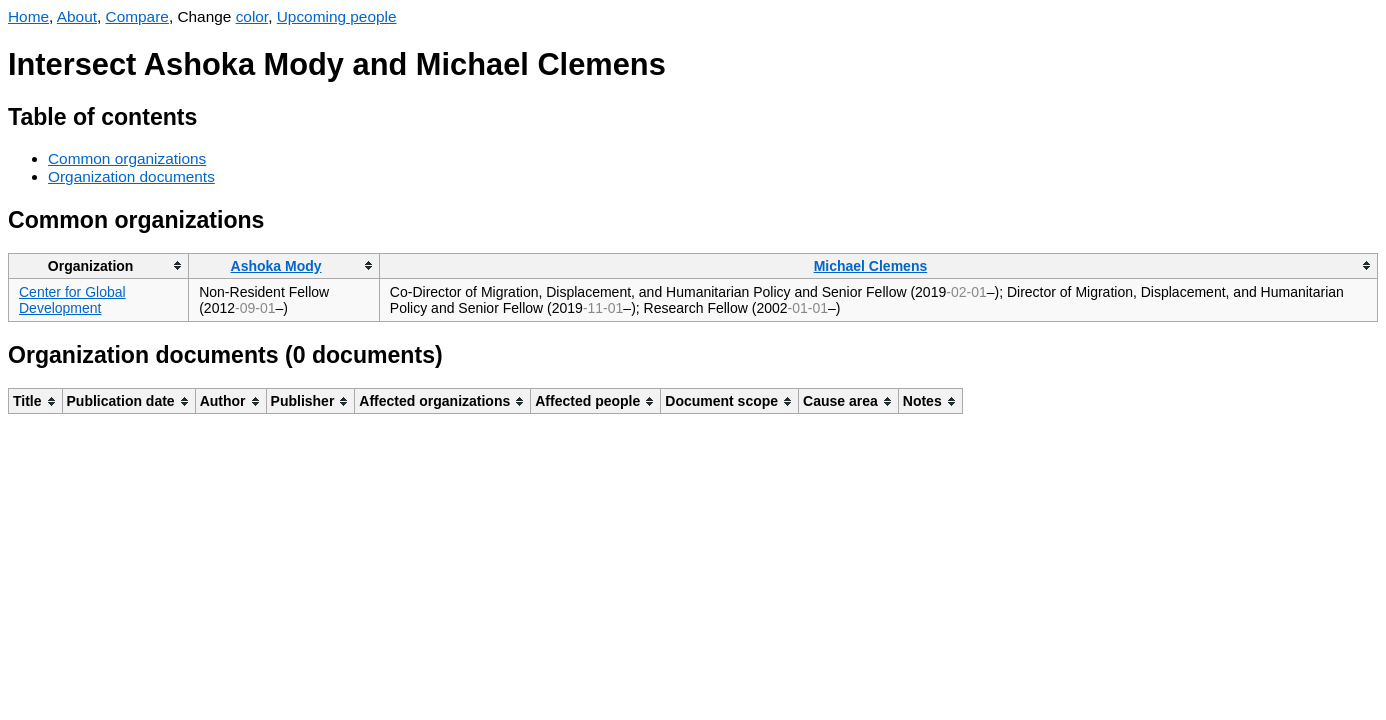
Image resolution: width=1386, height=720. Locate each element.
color (252, 16)
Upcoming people (337, 16)
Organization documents (131, 176)
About (77, 16)
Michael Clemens (871, 266)
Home (28, 16)
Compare (137, 16)
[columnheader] (99, 265)
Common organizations (127, 158)
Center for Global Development (72, 300)
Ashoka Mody (276, 266)
